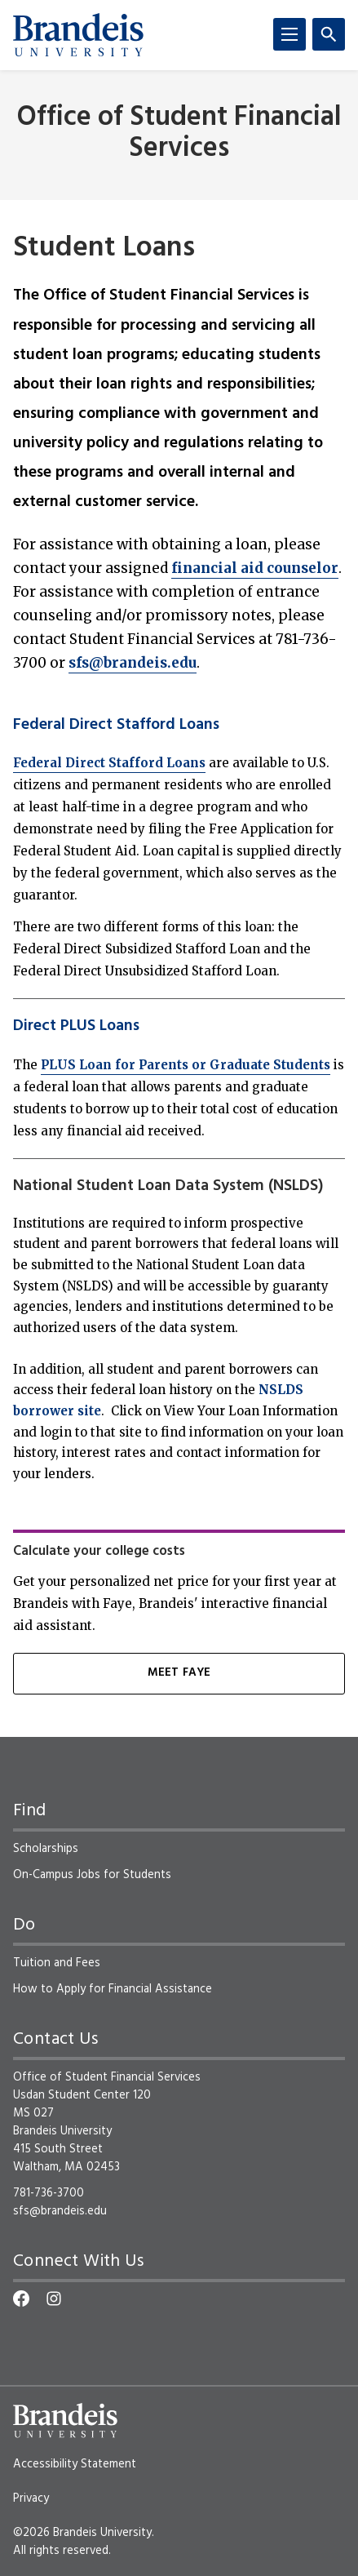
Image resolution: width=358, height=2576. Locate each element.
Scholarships (45, 1849)
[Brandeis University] (78, 35)
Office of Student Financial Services (179, 133)
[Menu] (289, 34)
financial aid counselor (254, 568)
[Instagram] (54, 2298)
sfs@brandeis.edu (133, 663)
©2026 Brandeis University (82, 2533)
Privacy (31, 2498)
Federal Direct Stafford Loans (116, 724)
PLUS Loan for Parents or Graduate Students (185, 1065)
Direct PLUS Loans (76, 1026)
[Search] (328, 34)
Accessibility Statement (74, 2464)
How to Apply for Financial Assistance (112, 1989)
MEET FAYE (179, 1672)
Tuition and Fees (56, 1963)
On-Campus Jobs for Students (92, 1875)
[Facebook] (21, 2298)
